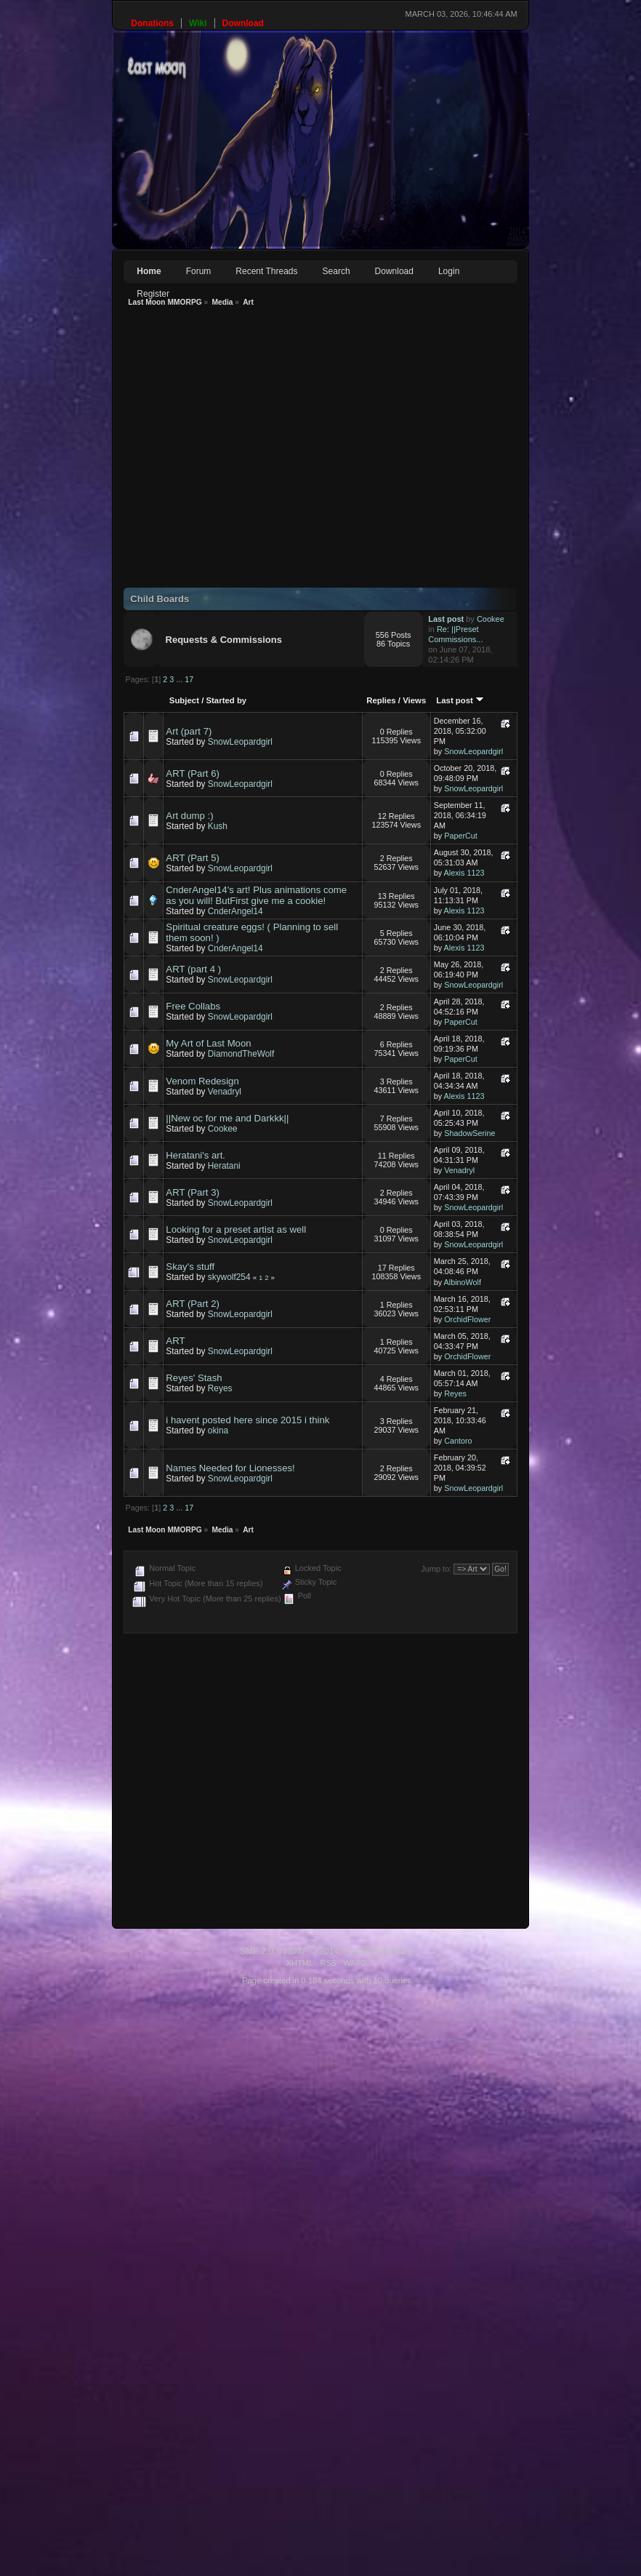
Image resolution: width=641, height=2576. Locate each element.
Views (414, 700)
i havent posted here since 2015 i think (247, 1420)
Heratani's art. (195, 1155)
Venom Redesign (202, 1081)
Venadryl (224, 1092)
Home (149, 271)
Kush (217, 826)
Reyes (220, 1388)
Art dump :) (189, 815)
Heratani (224, 1166)
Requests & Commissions (224, 639)
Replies (381, 700)
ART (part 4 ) (193, 969)
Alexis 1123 (464, 872)
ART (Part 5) (192, 857)
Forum (198, 271)
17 (189, 679)
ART (175, 1340)
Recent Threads (266, 271)
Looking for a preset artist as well (236, 1229)
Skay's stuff (190, 1266)
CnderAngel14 (235, 911)
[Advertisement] (201, 451)
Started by (226, 700)
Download (394, 271)
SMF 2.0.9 (160, 1951)
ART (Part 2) (192, 1303)
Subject (184, 700)
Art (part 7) (188, 731)
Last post (460, 700)
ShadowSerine (469, 1133)
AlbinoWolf (462, 1282)
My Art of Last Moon (208, 1043)
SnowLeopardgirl (240, 742)
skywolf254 (229, 1277)
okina (218, 1430)
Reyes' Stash (194, 1377)
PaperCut (460, 835)
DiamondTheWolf (241, 1054)
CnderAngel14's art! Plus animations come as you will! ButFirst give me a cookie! (256, 895)
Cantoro (458, 1440)
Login (448, 271)
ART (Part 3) (192, 1192)
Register (153, 294)
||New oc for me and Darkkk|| (227, 1118)
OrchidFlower (467, 1319)
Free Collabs (193, 1006)
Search (336, 271)
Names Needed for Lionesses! (230, 1468)
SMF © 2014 (213, 1951)
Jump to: (436, 1568)
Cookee (490, 619)
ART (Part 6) (192, 773)
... (180, 679)
